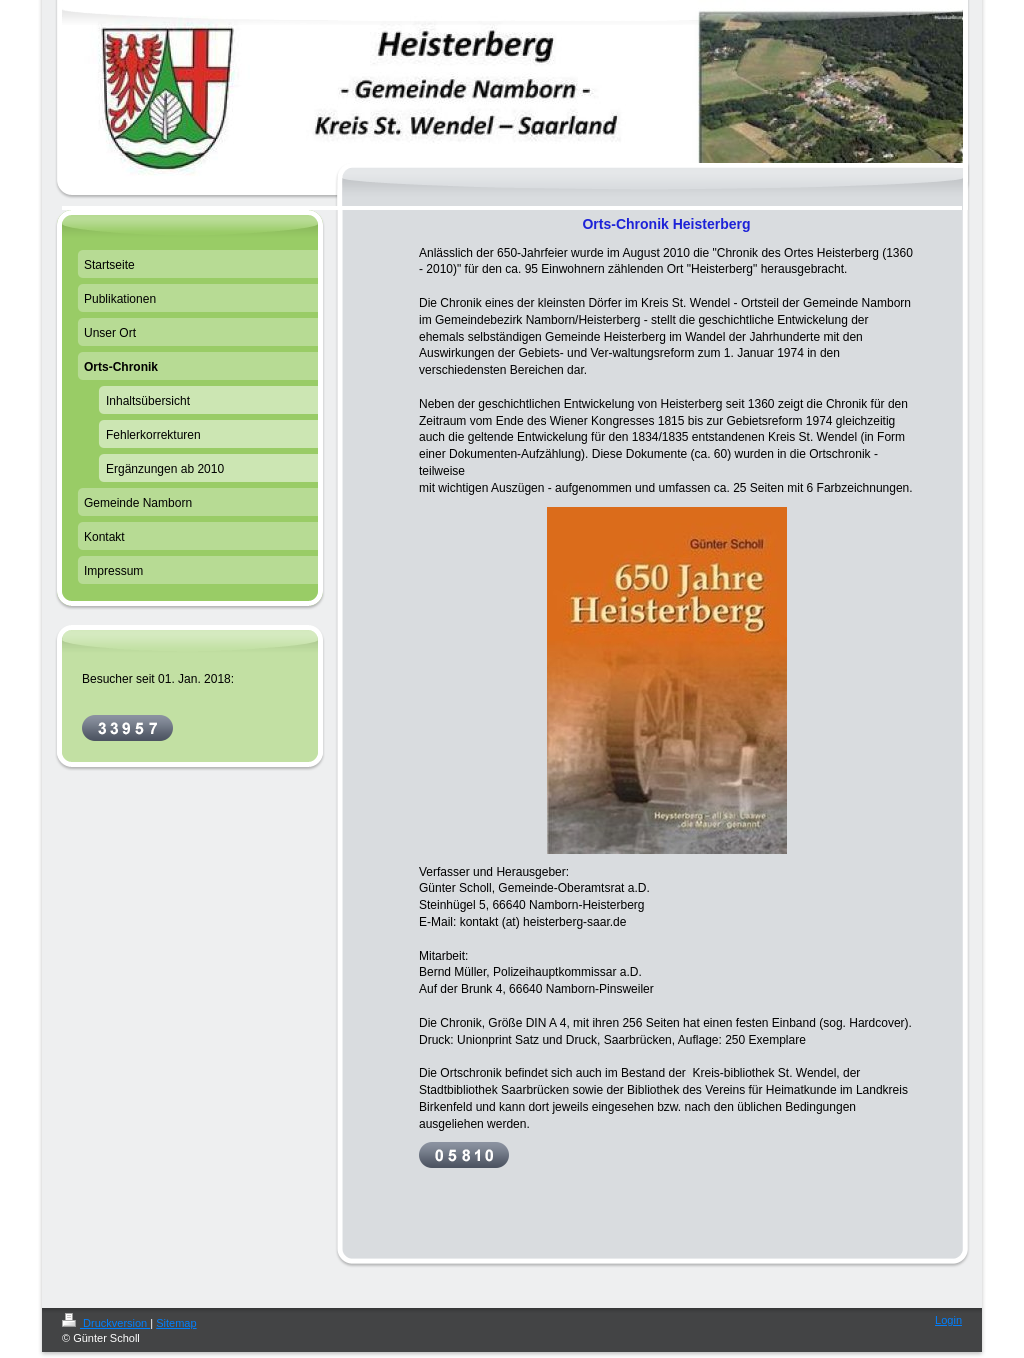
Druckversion (106, 1323)
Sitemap (176, 1323)
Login (948, 1320)
